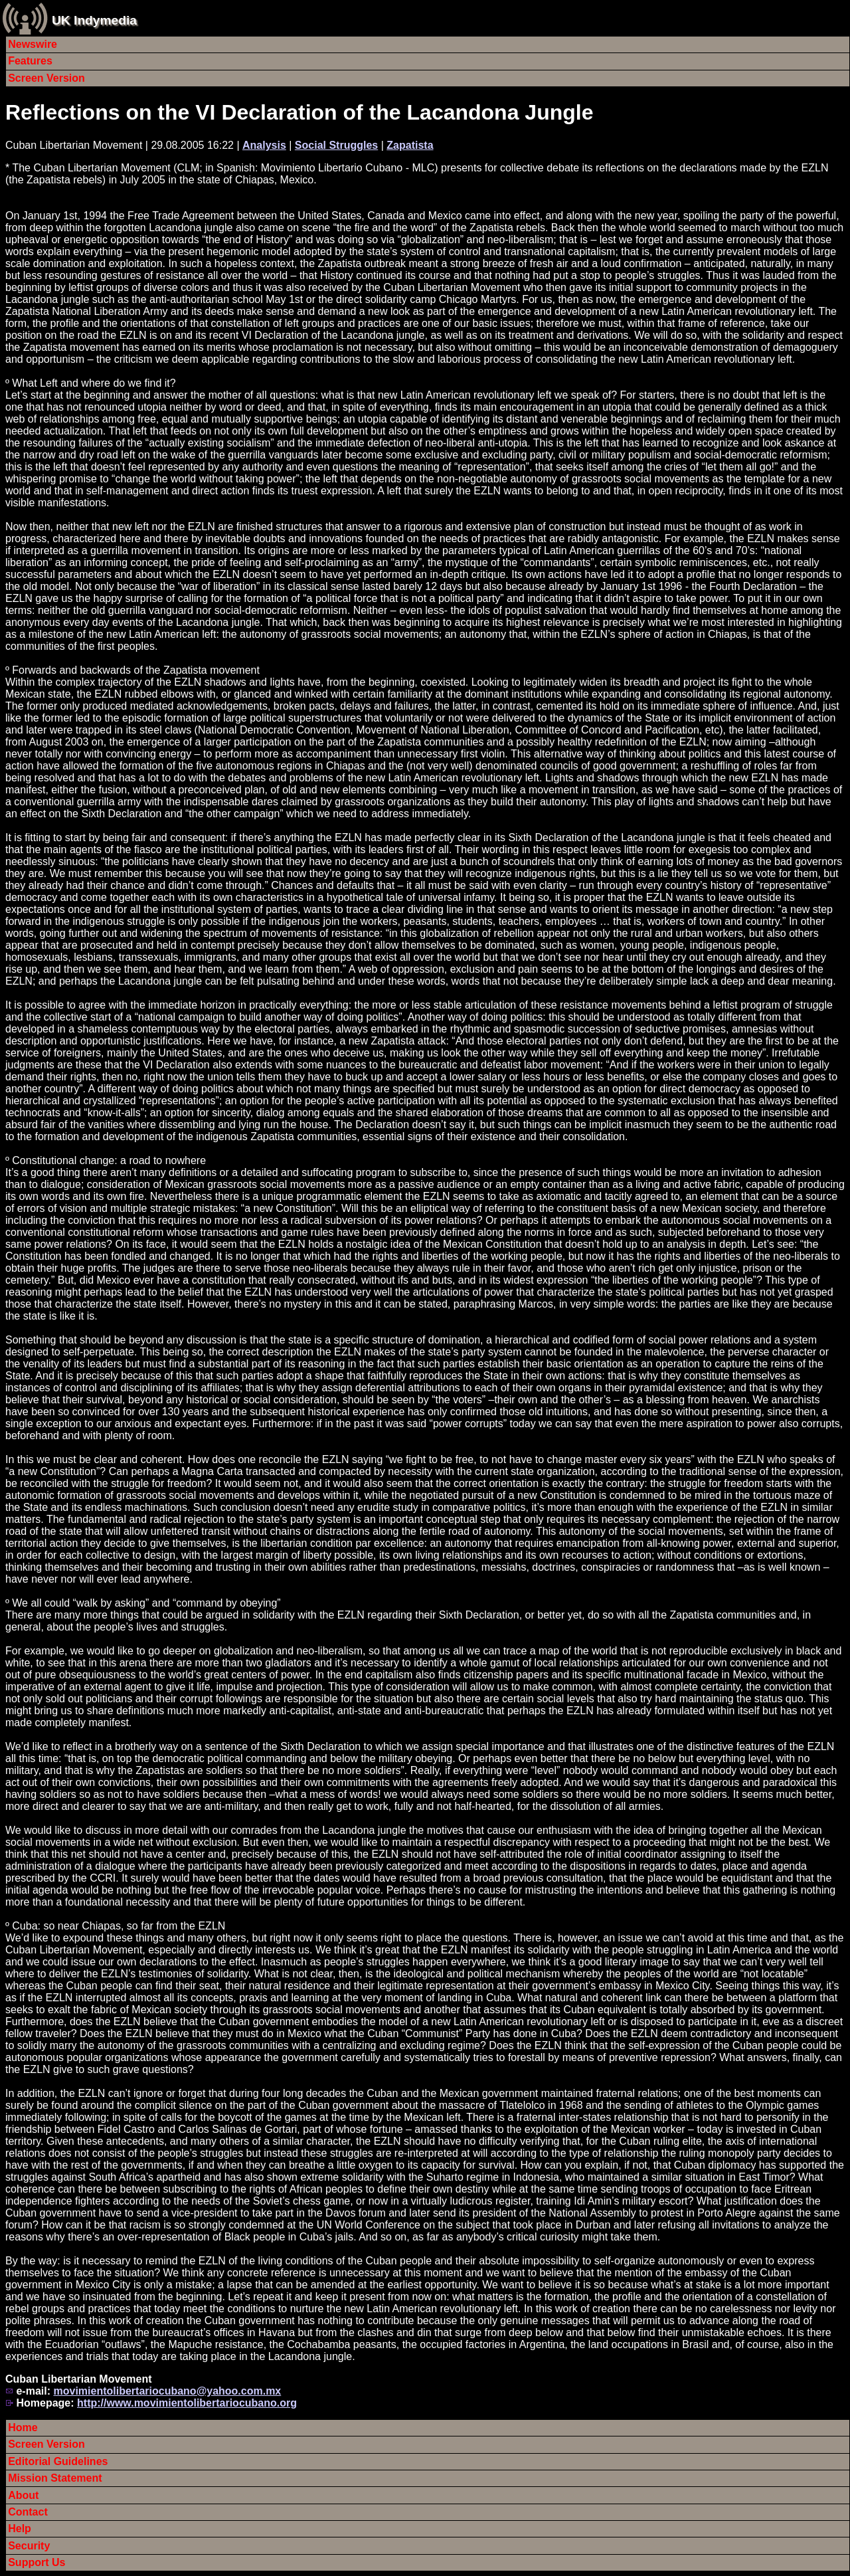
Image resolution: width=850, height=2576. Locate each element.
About (23, 2495)
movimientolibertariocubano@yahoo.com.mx (167, 2391)
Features (30, 60)
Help (19, 2528)
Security (29, 2545)
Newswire (32, 44)
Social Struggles (336, 145)
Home (22, 2427)
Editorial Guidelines (58, 2461)
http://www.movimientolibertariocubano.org (187, 2403)
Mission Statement (55, 2478)
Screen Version (46, 78)
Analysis (264, 145)
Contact (28, 2512)
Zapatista (409, 145)
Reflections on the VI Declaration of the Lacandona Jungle (299, 112)
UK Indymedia (94, 20)
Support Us (36, 2562)
